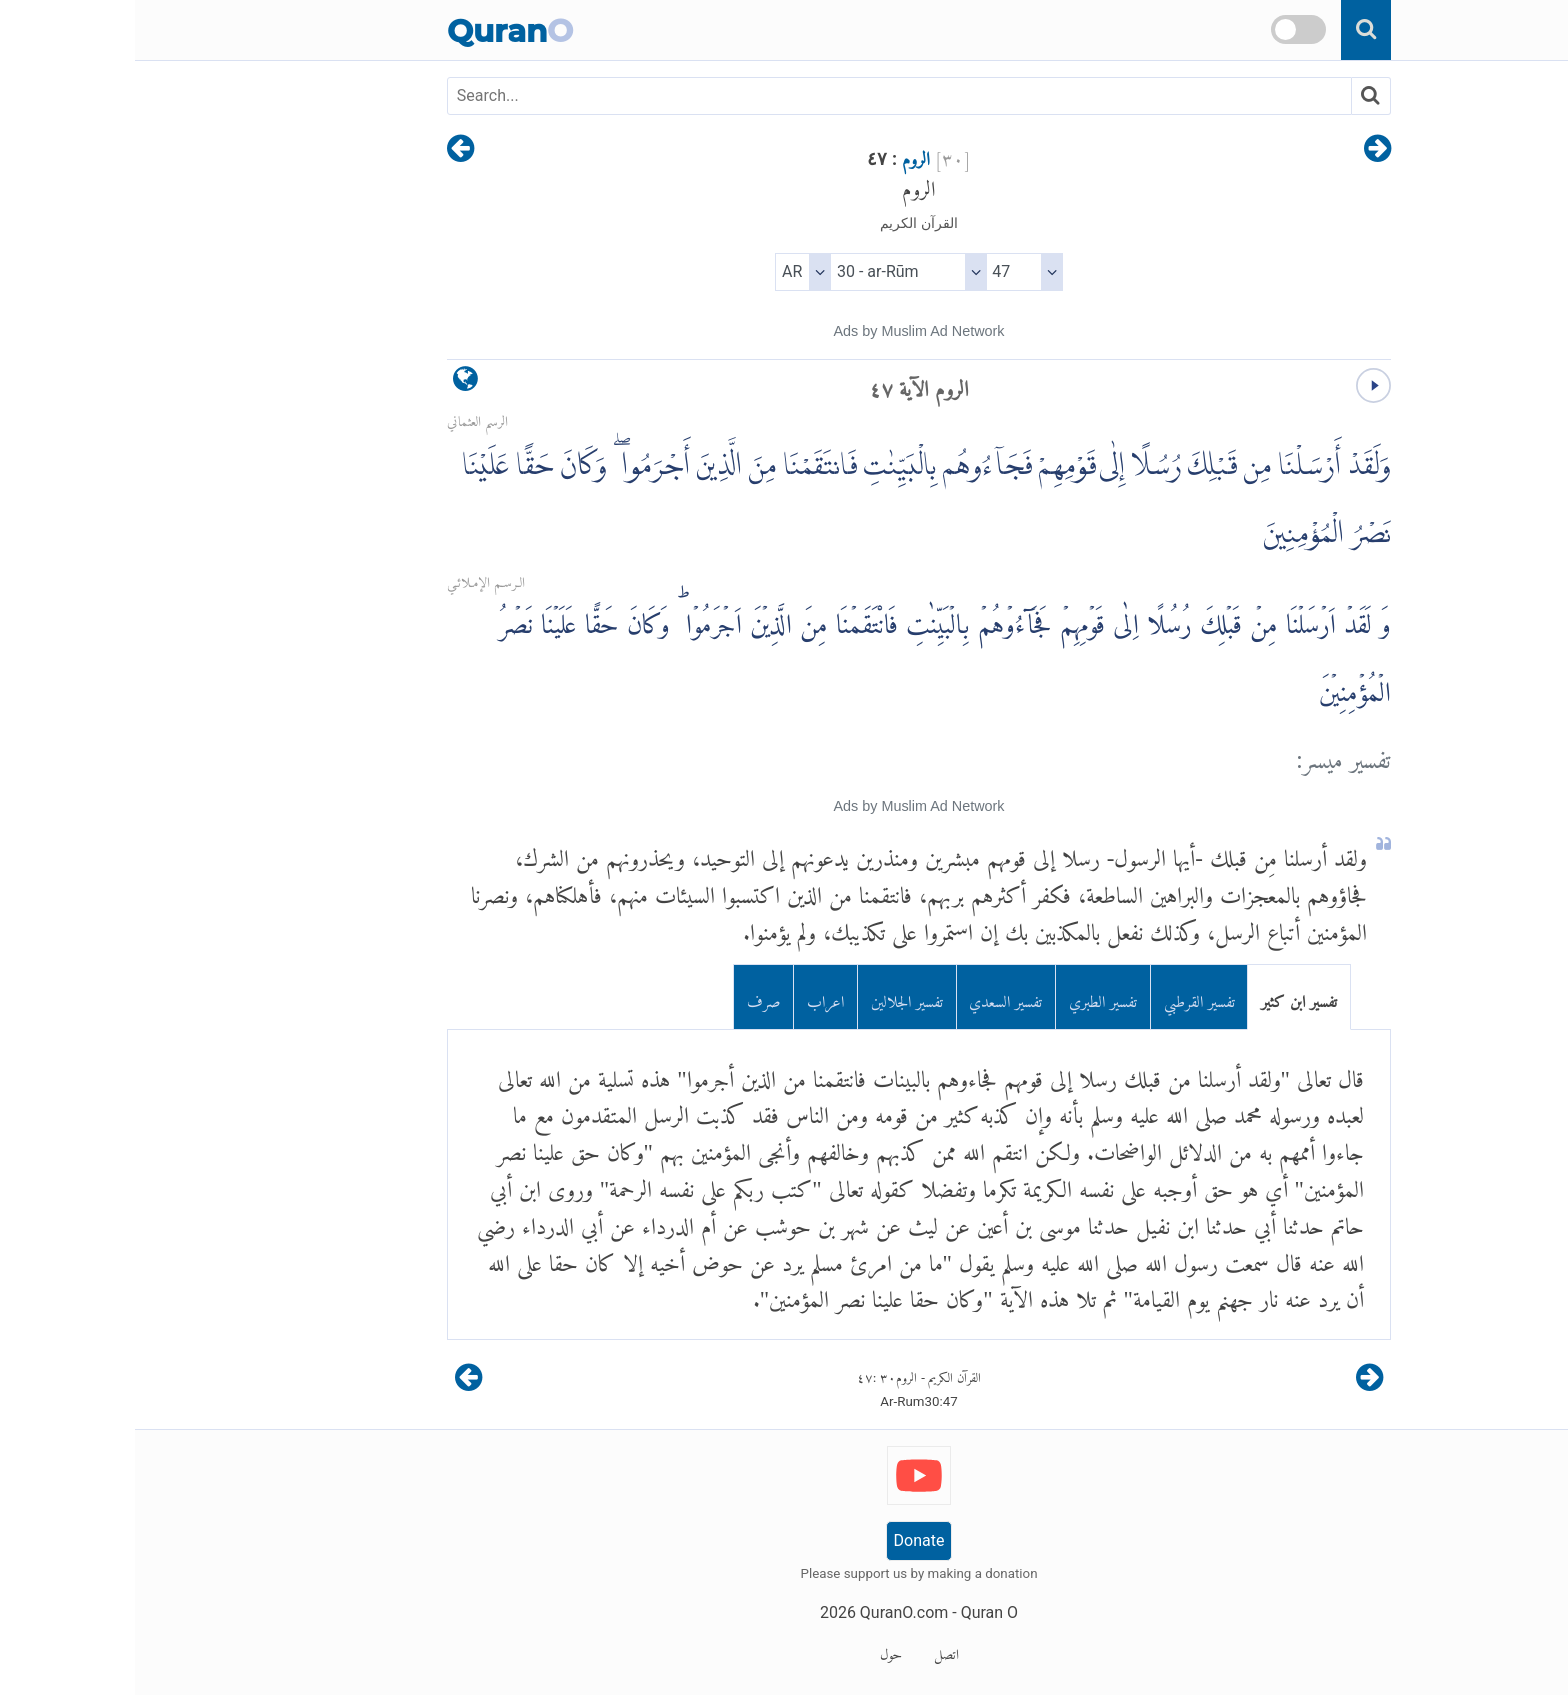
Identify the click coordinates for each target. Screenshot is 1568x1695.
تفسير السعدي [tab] (870, 996)
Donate (784, 1540)
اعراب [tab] (690, 996)
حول (756, 1651)
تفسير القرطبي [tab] (1064, 996)
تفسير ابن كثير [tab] (1164, 996)
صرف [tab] (629, 996)
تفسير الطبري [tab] (968, 996)
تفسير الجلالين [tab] (772, 996)
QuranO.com (769, 1612)
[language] (330, 383)
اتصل (811, 1651)
